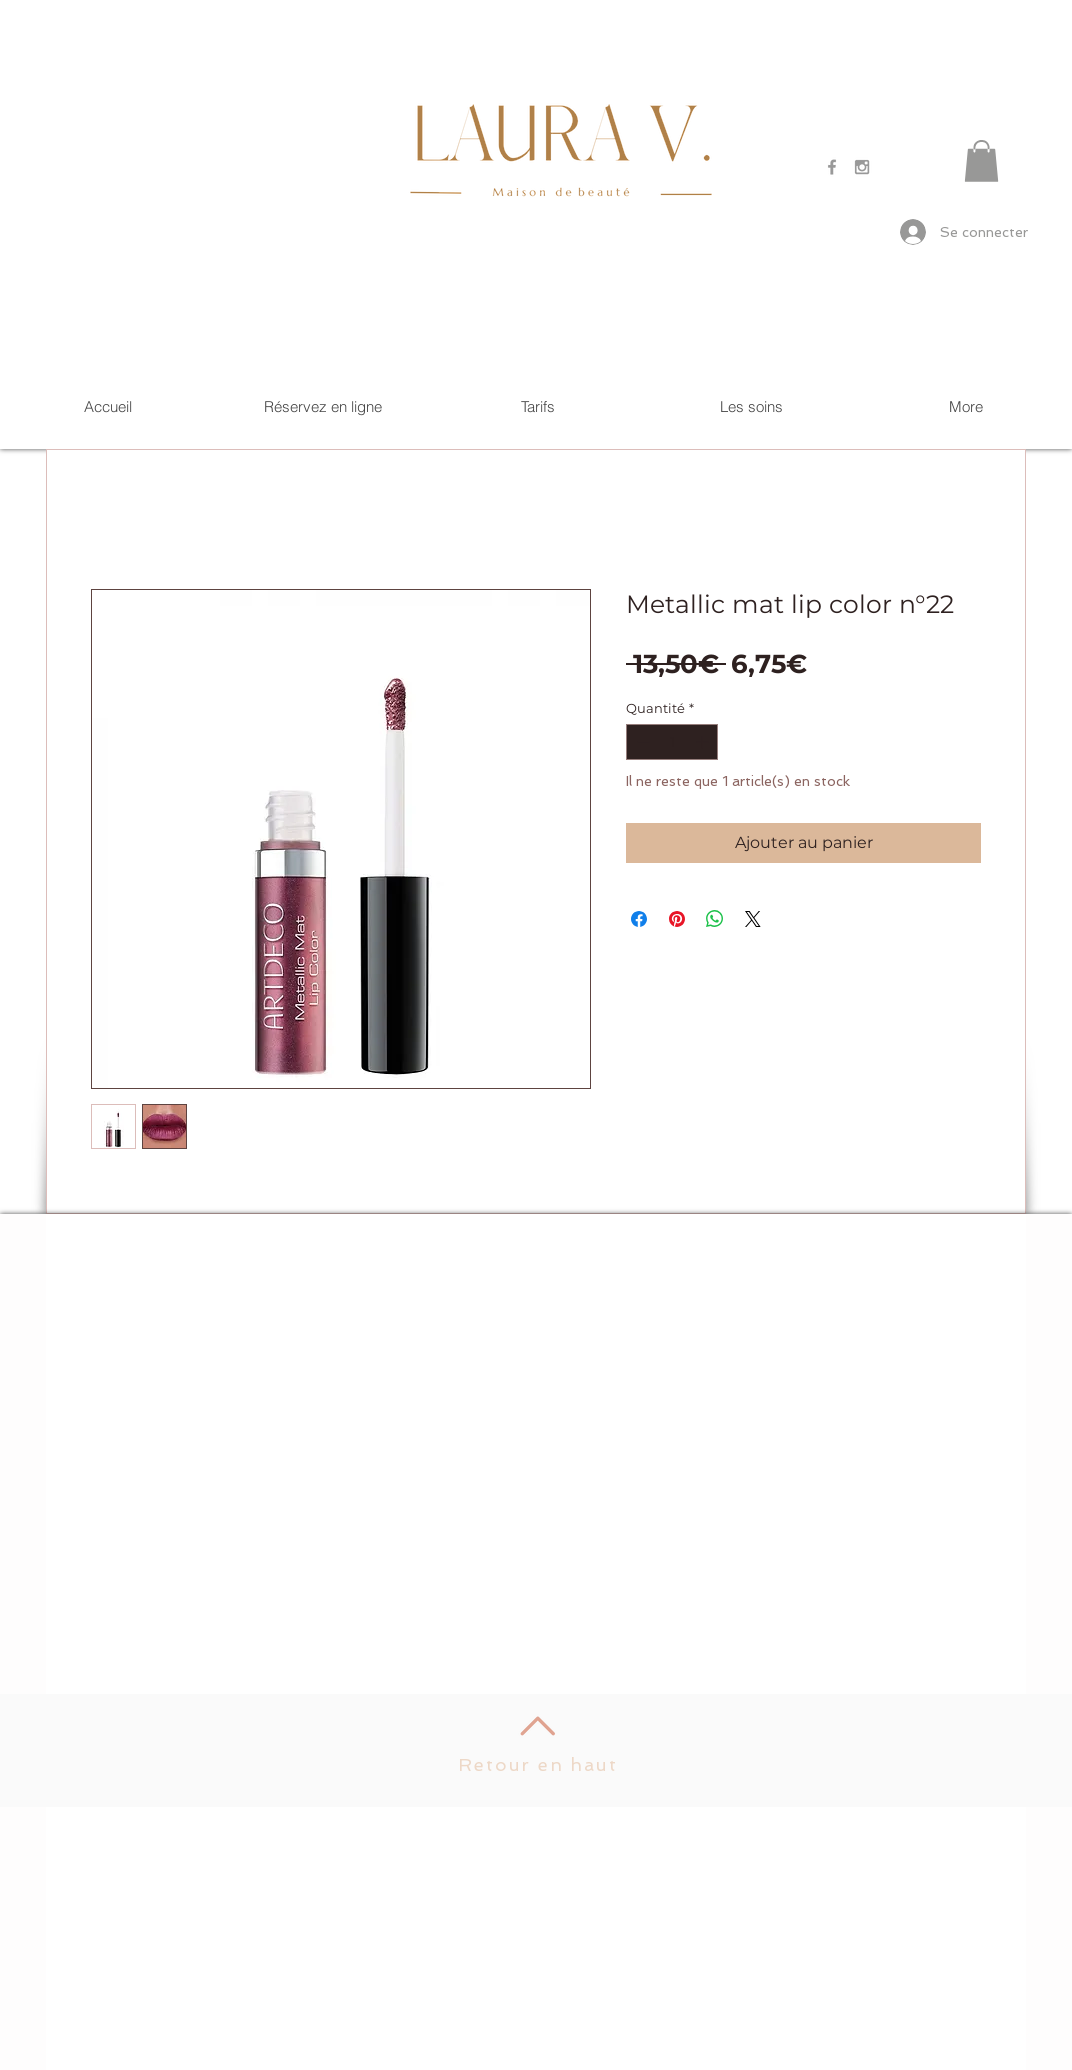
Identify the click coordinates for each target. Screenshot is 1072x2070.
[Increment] (704, 742)
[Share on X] (753, 919)
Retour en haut (537, 1764)
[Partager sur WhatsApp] (715, 919)
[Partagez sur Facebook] (639, 919)
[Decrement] (641, 742)
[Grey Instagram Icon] (862, 167)
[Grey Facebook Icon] (832, 167)
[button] (981, 161)
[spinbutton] (672, 742)
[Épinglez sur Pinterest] (677, 919)
